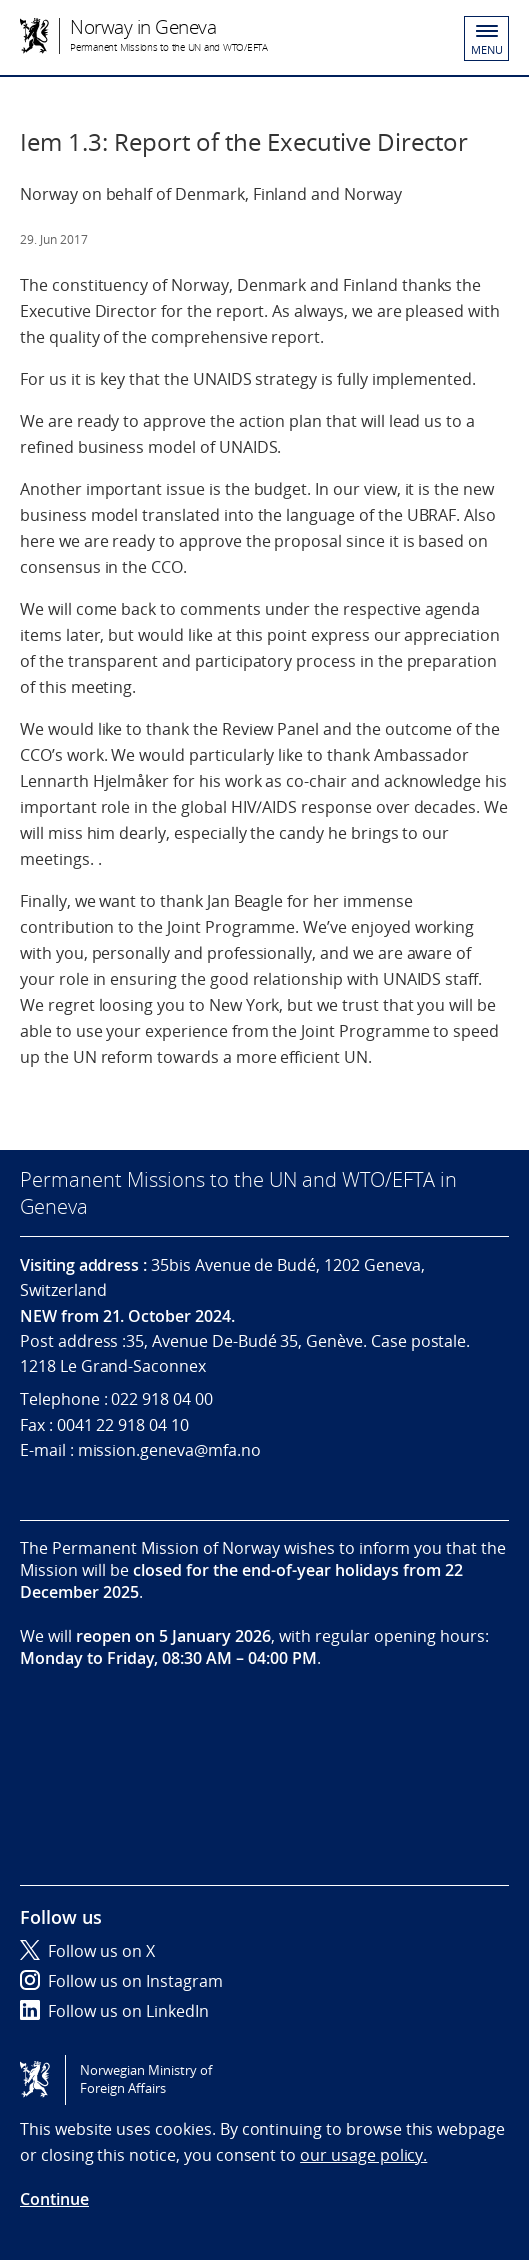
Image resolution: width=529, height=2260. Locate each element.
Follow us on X (87, 1951)
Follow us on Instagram (121, 1981)
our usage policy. (363, 2155)
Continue (54, 2199)
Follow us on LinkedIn (114, 2011)
